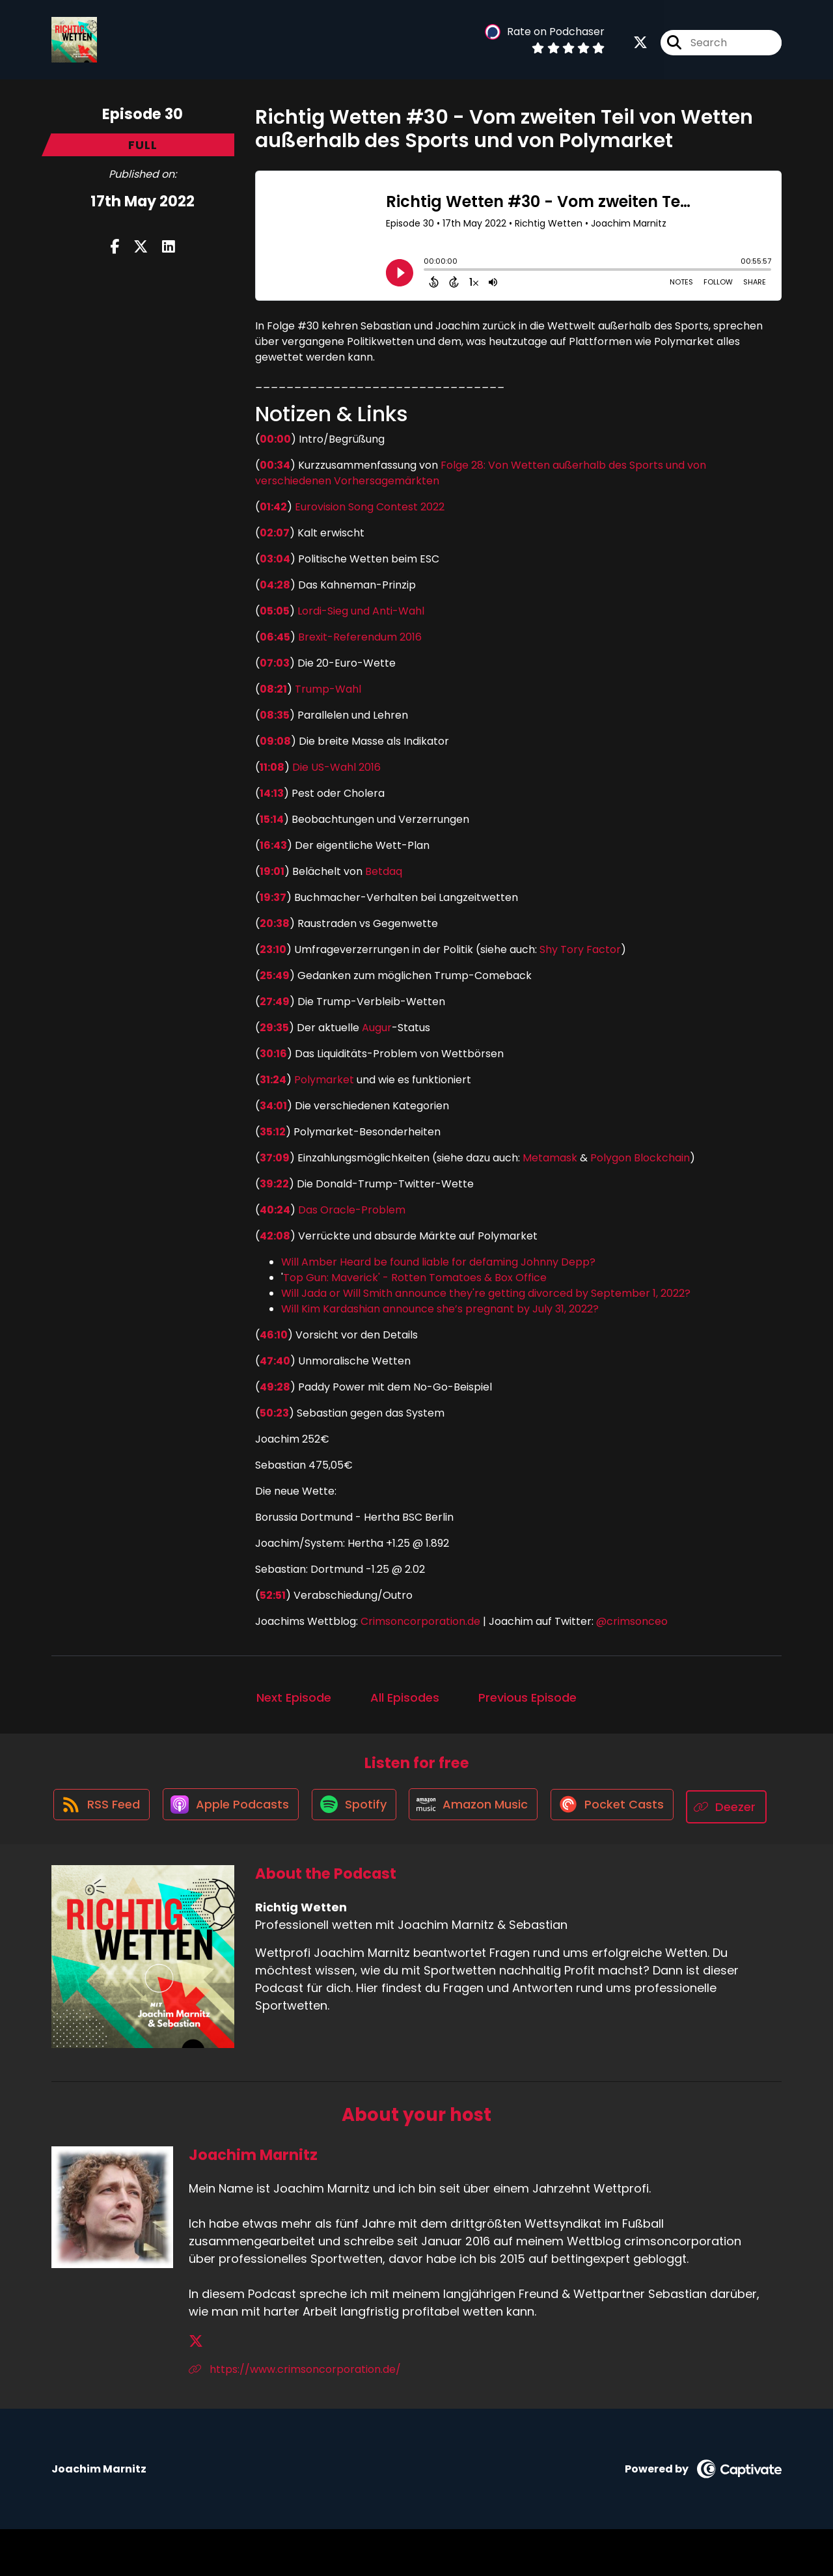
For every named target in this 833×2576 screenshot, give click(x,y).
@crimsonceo (632, 1621)
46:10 (274, 1334)
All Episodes (404, 1697)
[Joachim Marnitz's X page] (196, 2388)
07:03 (275, 663)
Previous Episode (527, 1697)
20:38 (275, 923)
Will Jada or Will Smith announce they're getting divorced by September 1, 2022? (485, 1293)
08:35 (275, 715)
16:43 (273, 845)
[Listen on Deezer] (410, 1853)
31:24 (273, 1079)
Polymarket (324, 1079)
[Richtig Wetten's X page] (640, 45)
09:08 (275, 741)
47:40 (275, 1360)
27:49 (275, 1001)
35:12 (273, 1131)
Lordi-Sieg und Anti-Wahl (360, 610)
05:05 (275, 610)
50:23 (274, 1413)
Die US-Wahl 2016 (336, 767)
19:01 (272, 871)
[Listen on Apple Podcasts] (273, 1807)
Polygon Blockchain (640, 1157)
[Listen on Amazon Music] (524, 1807)
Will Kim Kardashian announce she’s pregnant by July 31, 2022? (440, 1308)
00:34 (275, 465)
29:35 (274, 1027)
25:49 (275, 975)
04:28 (275, 584)
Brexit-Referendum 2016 (360, 637)
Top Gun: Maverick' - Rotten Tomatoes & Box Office (415, 1277)
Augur (377, 1027)
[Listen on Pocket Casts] (667, 1807)
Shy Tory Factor (580, 949)
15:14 (272, 819)
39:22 (274, 1183)
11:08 (272, 767)
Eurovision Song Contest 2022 (369, 506)
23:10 (273, 949)
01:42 (273, 506)
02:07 (275, 532)
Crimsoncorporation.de (419, 1621)
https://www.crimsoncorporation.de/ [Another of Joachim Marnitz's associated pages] (295, 2416)
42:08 (275, 1235)
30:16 (273, 1053)
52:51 (273, 1595)
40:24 (275, 1209)
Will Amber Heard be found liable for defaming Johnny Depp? (438, 1261)
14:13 (272, 793)
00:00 (275, 439)
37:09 (275, 1157)
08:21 (273, 689)
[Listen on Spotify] (401, 1807)
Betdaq (383, 871)
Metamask (550, 1157)
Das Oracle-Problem (351, 1209)
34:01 (273, 1105)
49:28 (275, 1386)
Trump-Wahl (328, 689)
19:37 (273, 897)
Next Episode (293, 1697)
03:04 (275, 558)
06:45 (275, 637)
